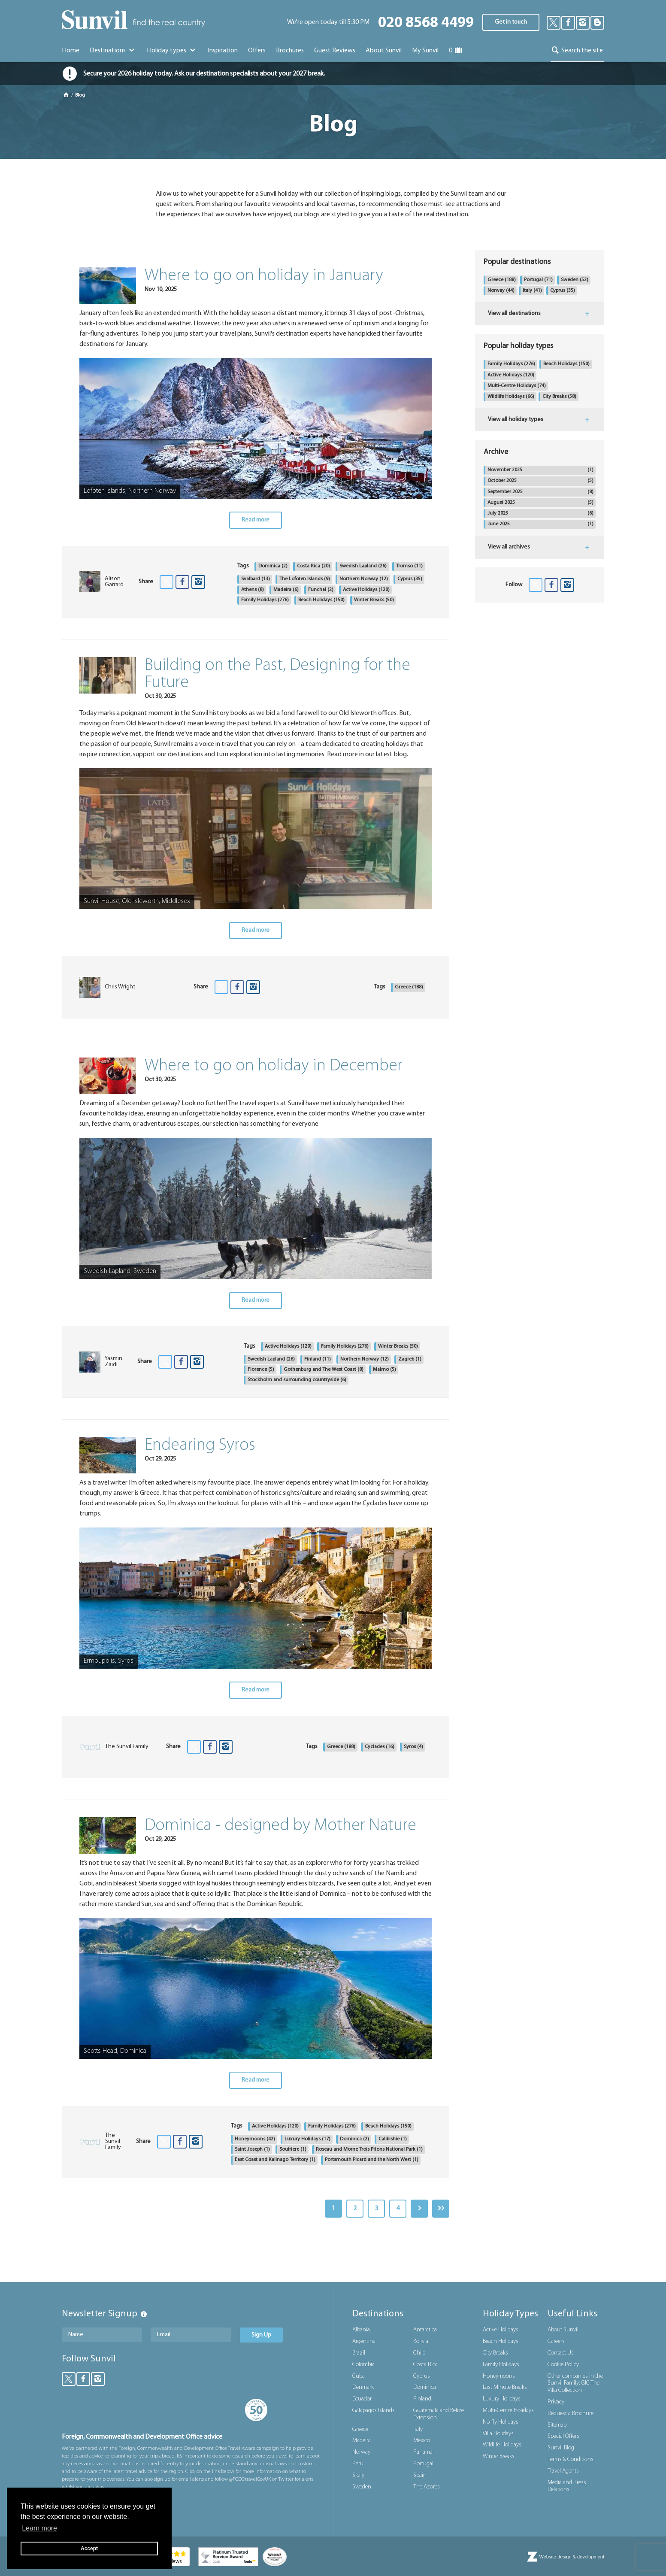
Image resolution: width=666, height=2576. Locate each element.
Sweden (574, 279)
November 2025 (540, 470)
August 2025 (540, 503)
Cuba (358, 2376)
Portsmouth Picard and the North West (371, 2159)
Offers (257, 50)
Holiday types (172, 50)
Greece (409, 987)
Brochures (290, 50)
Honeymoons (255, 2139)
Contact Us (561, 2353)
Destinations (113, 50)
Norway (501, 290)
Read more (255, 520)
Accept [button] (89, 2549)
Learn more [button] (39, 2528)
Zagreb (409, 1359)
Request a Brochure (570, 2413)
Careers (556, 2341)
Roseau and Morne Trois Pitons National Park (369, 2149)
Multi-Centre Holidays (516, 385)
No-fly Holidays (500, 2422)
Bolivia (420, 2341)
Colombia (363, 2364)
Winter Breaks (374, 600)
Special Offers (563, 2436)
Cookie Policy (563, 2364)
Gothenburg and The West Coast (323, 1369)
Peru (357, 2464)
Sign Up (261, 2335)
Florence (261, 1369)
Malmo (384, 1369)
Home (70, 50)
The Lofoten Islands (304, 579)
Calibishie (392, 2139)
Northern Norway (363, 579)
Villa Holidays (498, 2434)
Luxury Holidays (307, 2139)
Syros (413, 1746)
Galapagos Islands (373, 2410)
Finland (317, 1359)
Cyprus (409, 579)
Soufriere (292, 2149)
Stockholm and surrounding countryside (297, 1379)
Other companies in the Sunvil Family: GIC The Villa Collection (575, 2383)
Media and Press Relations (567, 2486)
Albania (361, 2330)
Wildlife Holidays (510, 396)
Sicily (358, 2475)
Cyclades (379, 1746)
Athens (252, 589)
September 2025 (540, 492)
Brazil (358, 2353)
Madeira (286, 589)
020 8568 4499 (426, 23)
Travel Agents (563, 2471)
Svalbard (255, 579)
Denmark (363, 2387)
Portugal (538, 279)
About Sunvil (563, 2330)
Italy (532, 290)
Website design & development (571, 2556)
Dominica (273, 566)
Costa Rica (313, 566)
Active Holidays (366, 589)
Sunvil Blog (561, 2448)
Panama (423, 2452)
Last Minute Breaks (505, 2387)
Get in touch (511, 22)
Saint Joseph (252, 2149)
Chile (419, 2353)
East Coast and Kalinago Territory (275, 2159)
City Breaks (559, 396)
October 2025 (540, 481)
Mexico (421, 2440)
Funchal (320, 589)
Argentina (363, 2341)
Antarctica (425, 2330)
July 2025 (540, 513)
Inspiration (223, 50)
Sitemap (557, 2425)
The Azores (426, 2487)
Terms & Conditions (570, 2459)
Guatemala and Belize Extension (438, 2414)
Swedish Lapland (363, 566)
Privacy (556, 2402)
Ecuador (362, 2399)
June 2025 (540, 524)
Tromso (409, 566)
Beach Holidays (321, 600)
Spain (420, 2475)
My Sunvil (425, 50)
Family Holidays (265, 600)
